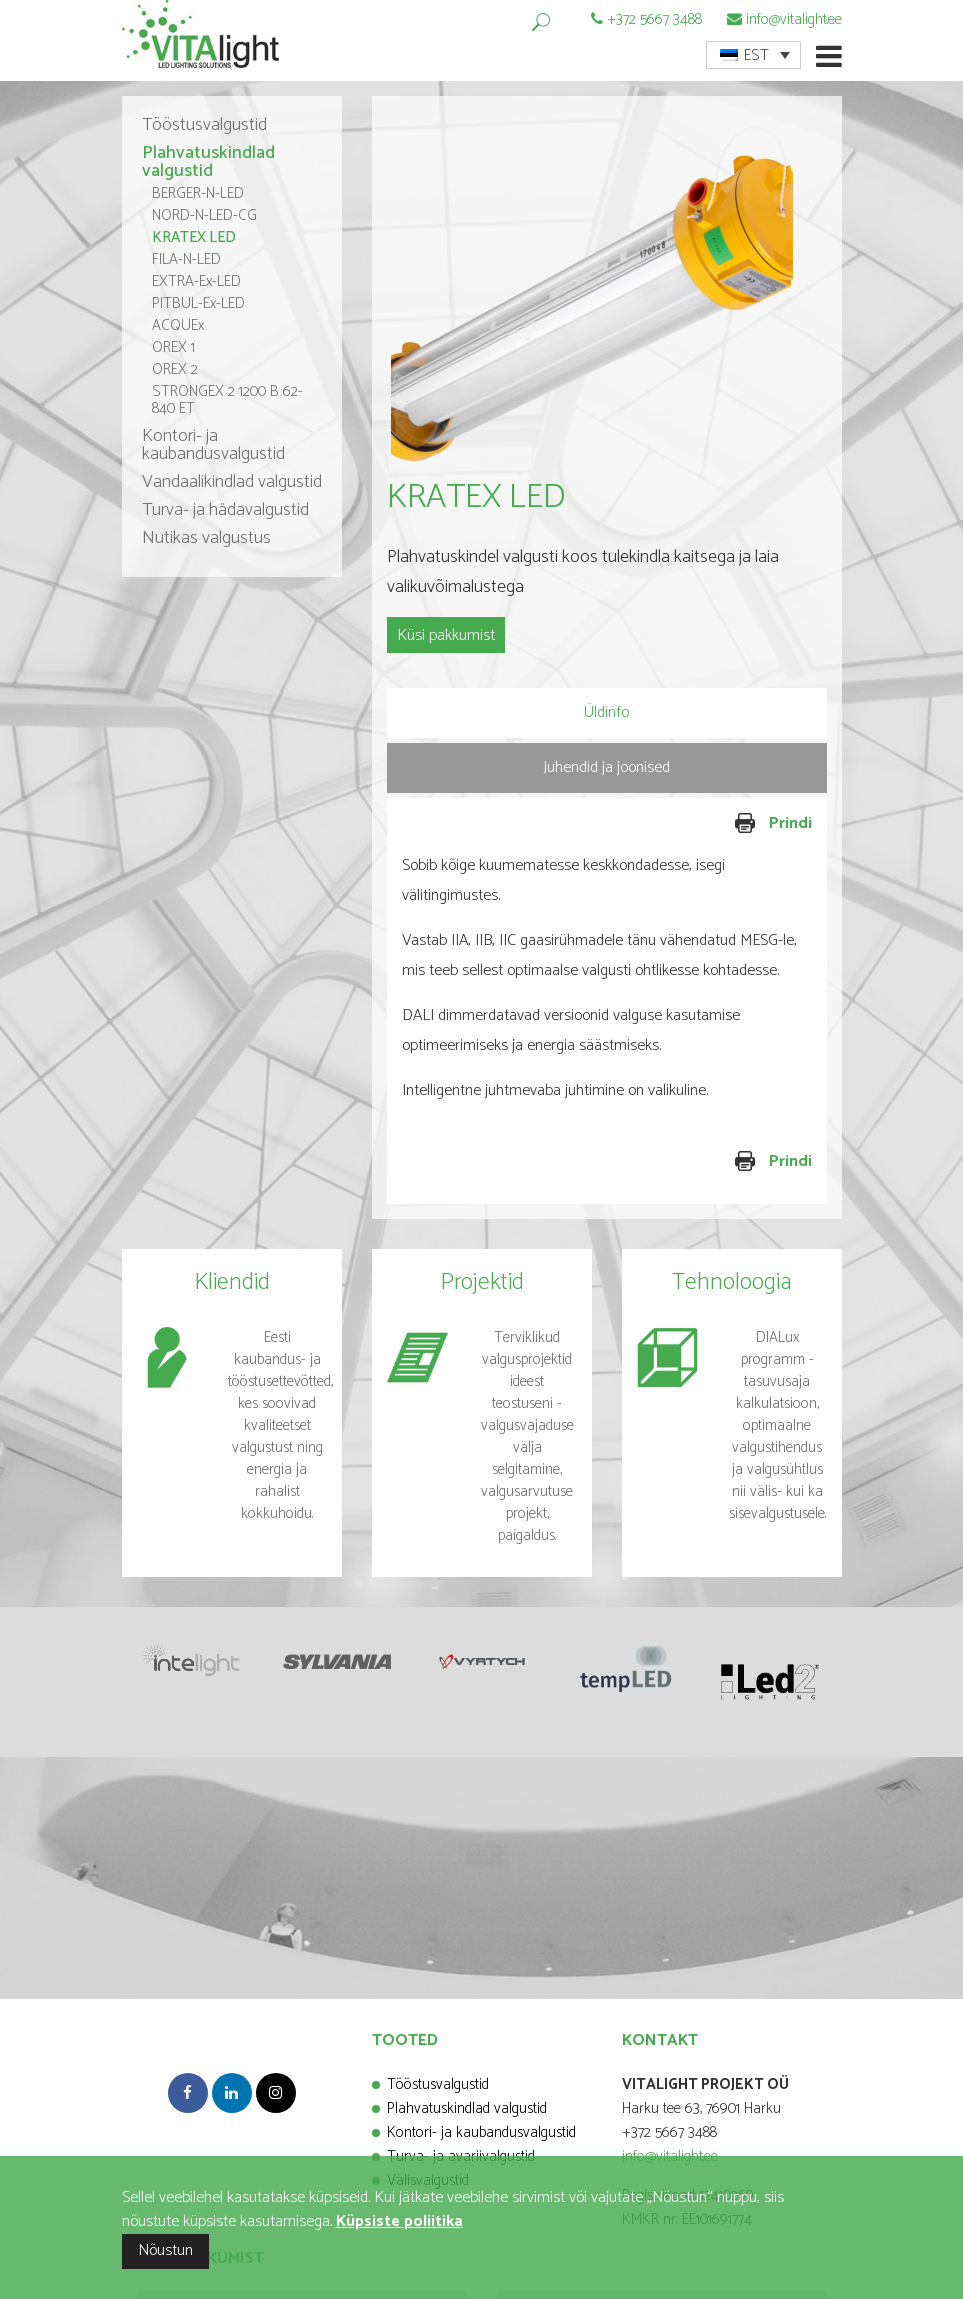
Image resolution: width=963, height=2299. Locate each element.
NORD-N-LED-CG (204, 215)
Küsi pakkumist (446, 635)
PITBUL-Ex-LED (198, 303)
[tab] (607, 713)
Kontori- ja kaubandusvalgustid (213, 445)
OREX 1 (173, 347)
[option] (607, 295)
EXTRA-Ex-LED (196, 281)
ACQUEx (178, 325)
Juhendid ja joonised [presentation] (606, 767)
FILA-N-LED (186, 259)
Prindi (712, 824)
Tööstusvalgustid (204, 125)
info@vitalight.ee (794, 19)
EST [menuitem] (756, 55)
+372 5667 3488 (654, 19)
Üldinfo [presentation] (606, 712)
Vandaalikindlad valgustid (232, 482)
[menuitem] (753, 55)
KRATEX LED (194, 237)
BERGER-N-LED (198, 193)
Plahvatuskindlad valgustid (208, 162)
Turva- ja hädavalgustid (225, 510)
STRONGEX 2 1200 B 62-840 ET (227, 400)
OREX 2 (175, 369)
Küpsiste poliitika (399, 2221)
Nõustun (165, 2250)
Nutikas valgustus (206, 538)
